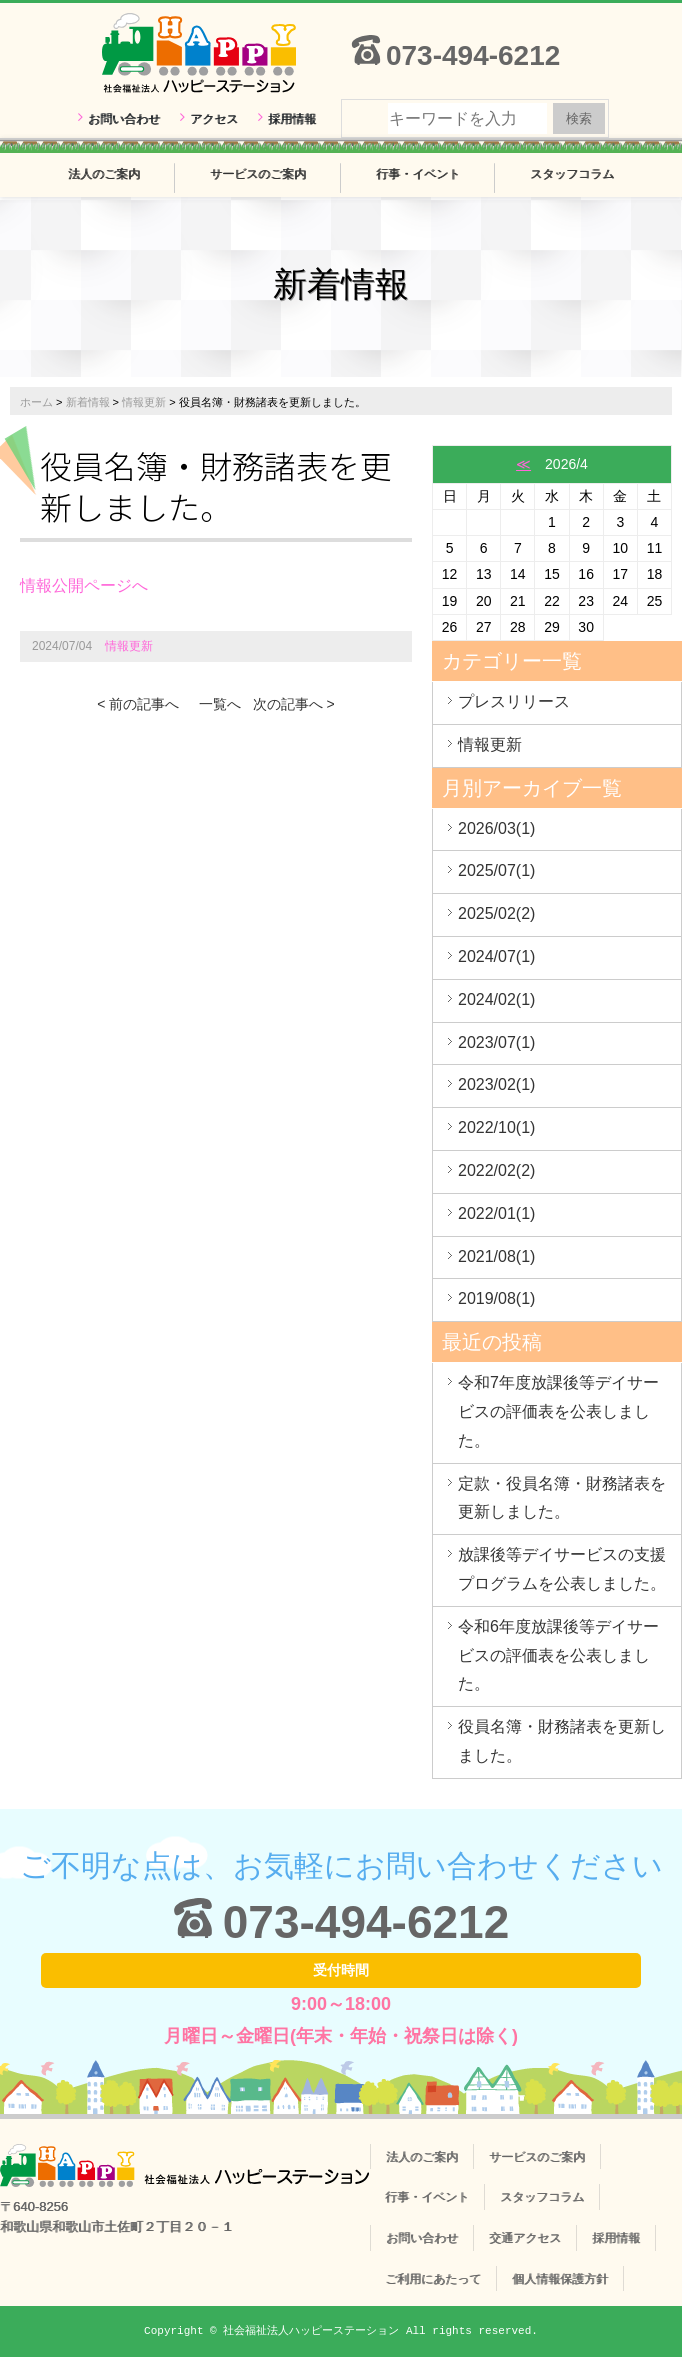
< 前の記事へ (138, 704)
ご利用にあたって (433, 2279)
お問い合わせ (124, 119)
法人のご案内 (104, 174)
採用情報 (292, 119)
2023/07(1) (496, 1042)
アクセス (214, 119)
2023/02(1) (496, 1084)
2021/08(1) (496, 1256)
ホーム (36, 402)
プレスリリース (514, 701)
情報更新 (144, 402)
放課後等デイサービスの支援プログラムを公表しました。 (562, 1569)
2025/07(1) (496, 870)
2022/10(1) (496, 1127)
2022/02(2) (496, 1170)
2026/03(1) (496, 828)
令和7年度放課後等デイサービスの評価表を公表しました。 (558, 1411)
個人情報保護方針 (560, 2279)
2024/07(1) (496, 956)
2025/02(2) (496, 913)
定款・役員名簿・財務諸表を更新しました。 (562, 1498)
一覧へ (220, 704)
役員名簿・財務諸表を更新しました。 (562, 1741)
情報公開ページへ (84, 585)
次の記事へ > (294, 704)
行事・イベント (418, 174)
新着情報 (88, 402)
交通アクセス (525, 2238)
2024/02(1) (496, 999)
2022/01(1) (496, 1213)
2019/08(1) (496, 1298)
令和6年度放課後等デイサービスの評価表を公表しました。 (558, 1655)
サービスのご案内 (258, 174)
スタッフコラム (572, 174)
